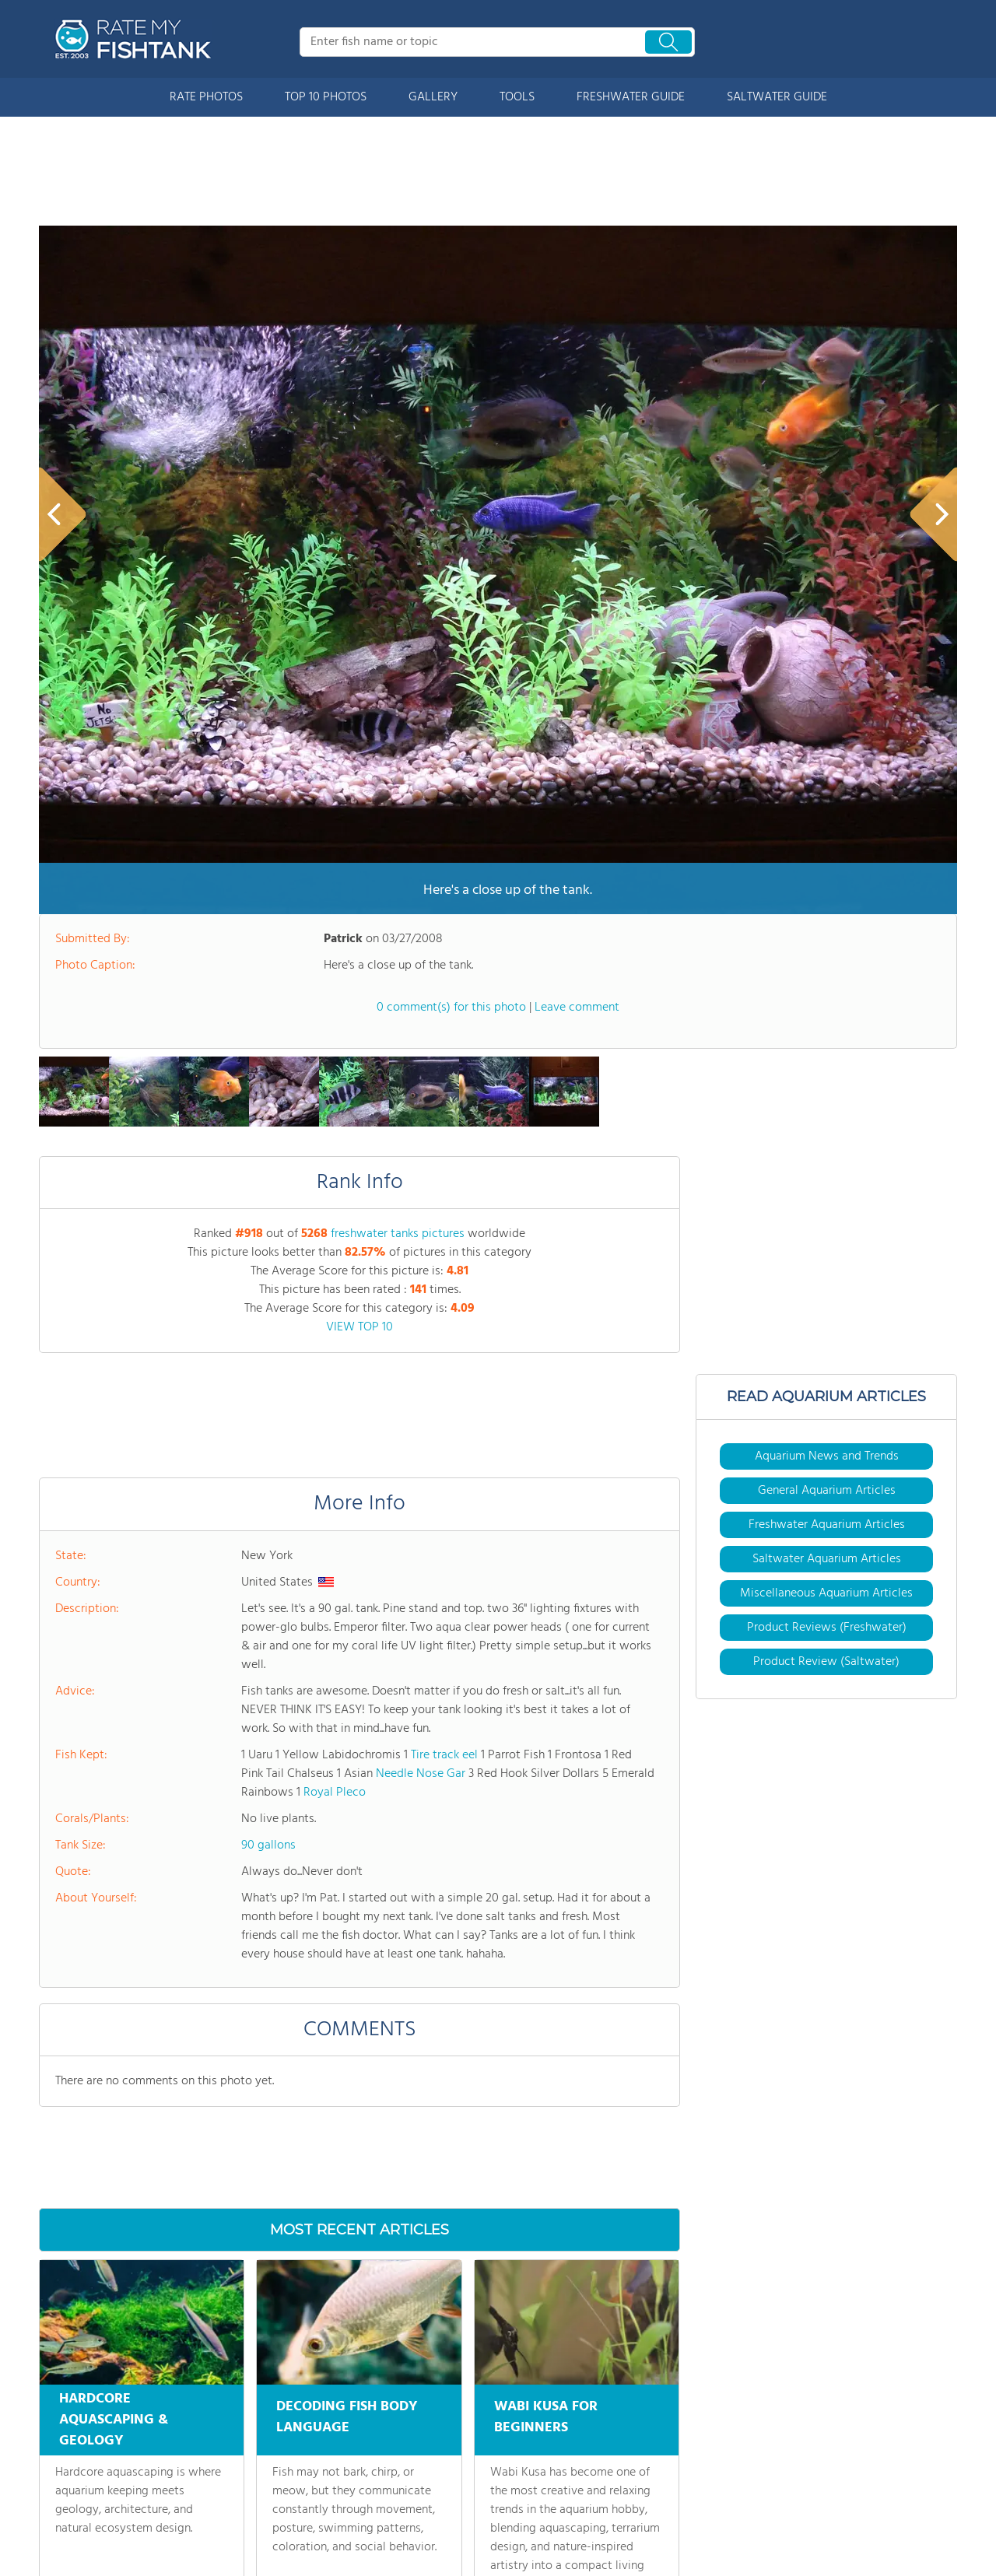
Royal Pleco (334, 1792)
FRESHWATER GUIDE (631, 97)
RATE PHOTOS (206, 97)
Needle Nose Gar (420, 1774)
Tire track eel (444, 1755)
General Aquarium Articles (827, 1491)
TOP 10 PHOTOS (325, 97)
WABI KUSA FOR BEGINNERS (546, 2415)
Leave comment (577, 1007)
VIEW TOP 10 (359, 1327)
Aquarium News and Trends (827, 1456)
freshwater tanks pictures (398, 1234)
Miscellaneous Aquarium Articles (826, 1593)
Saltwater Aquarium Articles (826, 1559)
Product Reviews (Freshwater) (827, 1627)
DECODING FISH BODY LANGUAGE (347, 2415)
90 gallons (268, 1845)
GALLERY (433, 97)
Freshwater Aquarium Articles (827, 1525)
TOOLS (517, 97)
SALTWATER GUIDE (777, 97)
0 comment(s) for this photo (451, 1007)
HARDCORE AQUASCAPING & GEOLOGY (113, 2420)
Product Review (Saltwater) (826, 1662)
